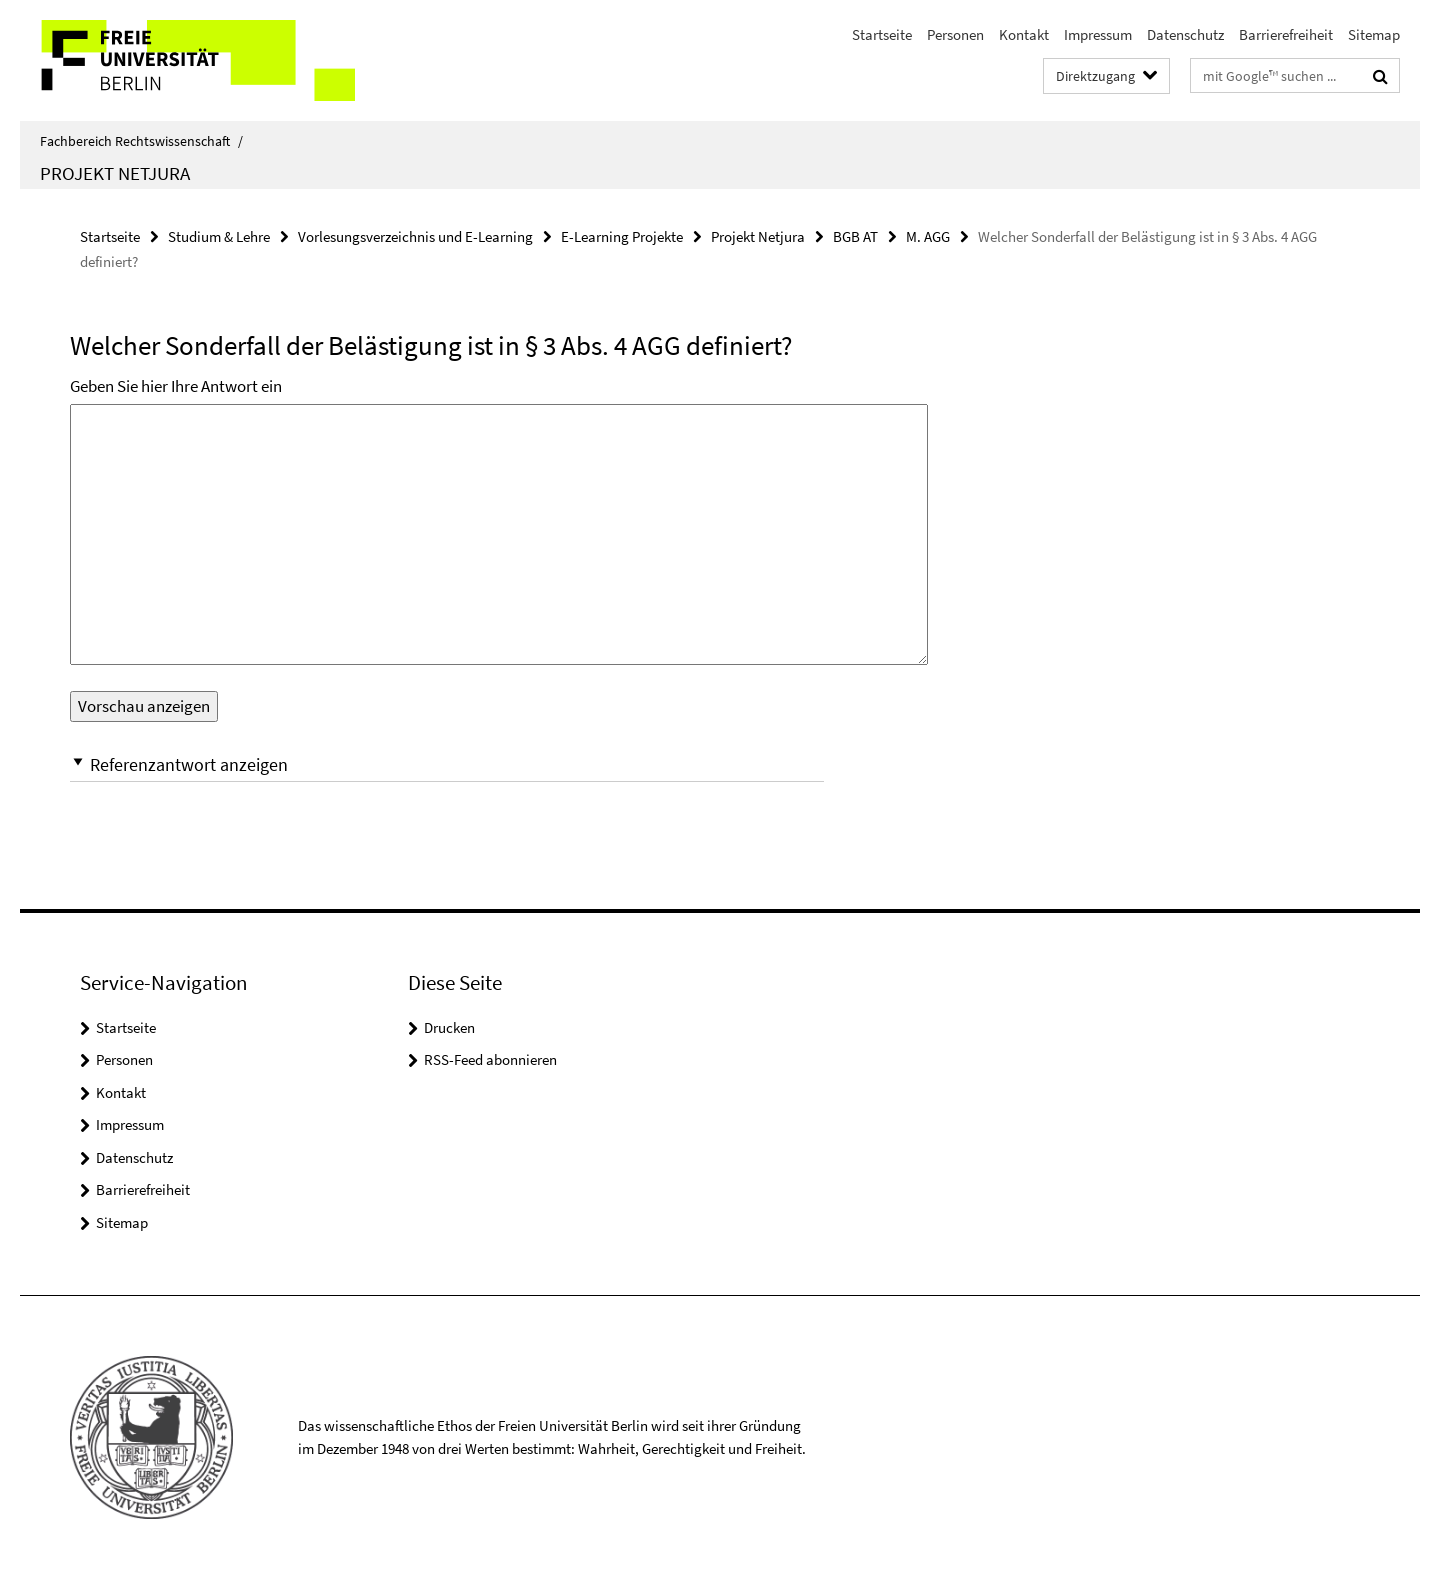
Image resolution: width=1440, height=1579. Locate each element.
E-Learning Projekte (622, 236)
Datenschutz (1185, 34)
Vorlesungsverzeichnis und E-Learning (415, 236)
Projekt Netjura (115, 173)
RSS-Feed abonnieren (490, 1059)
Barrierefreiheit (1286, 34)
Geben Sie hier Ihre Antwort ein (176, 386)
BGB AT (855, 236)
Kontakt (1024, 34)
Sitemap (1374, 34)
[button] (447, 764)
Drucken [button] (449, 1027)
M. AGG (928, 236)
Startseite (882, 34)
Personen (955, 34)
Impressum (1098, 34)
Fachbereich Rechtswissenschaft (141, 141)
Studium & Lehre (219, 236)
